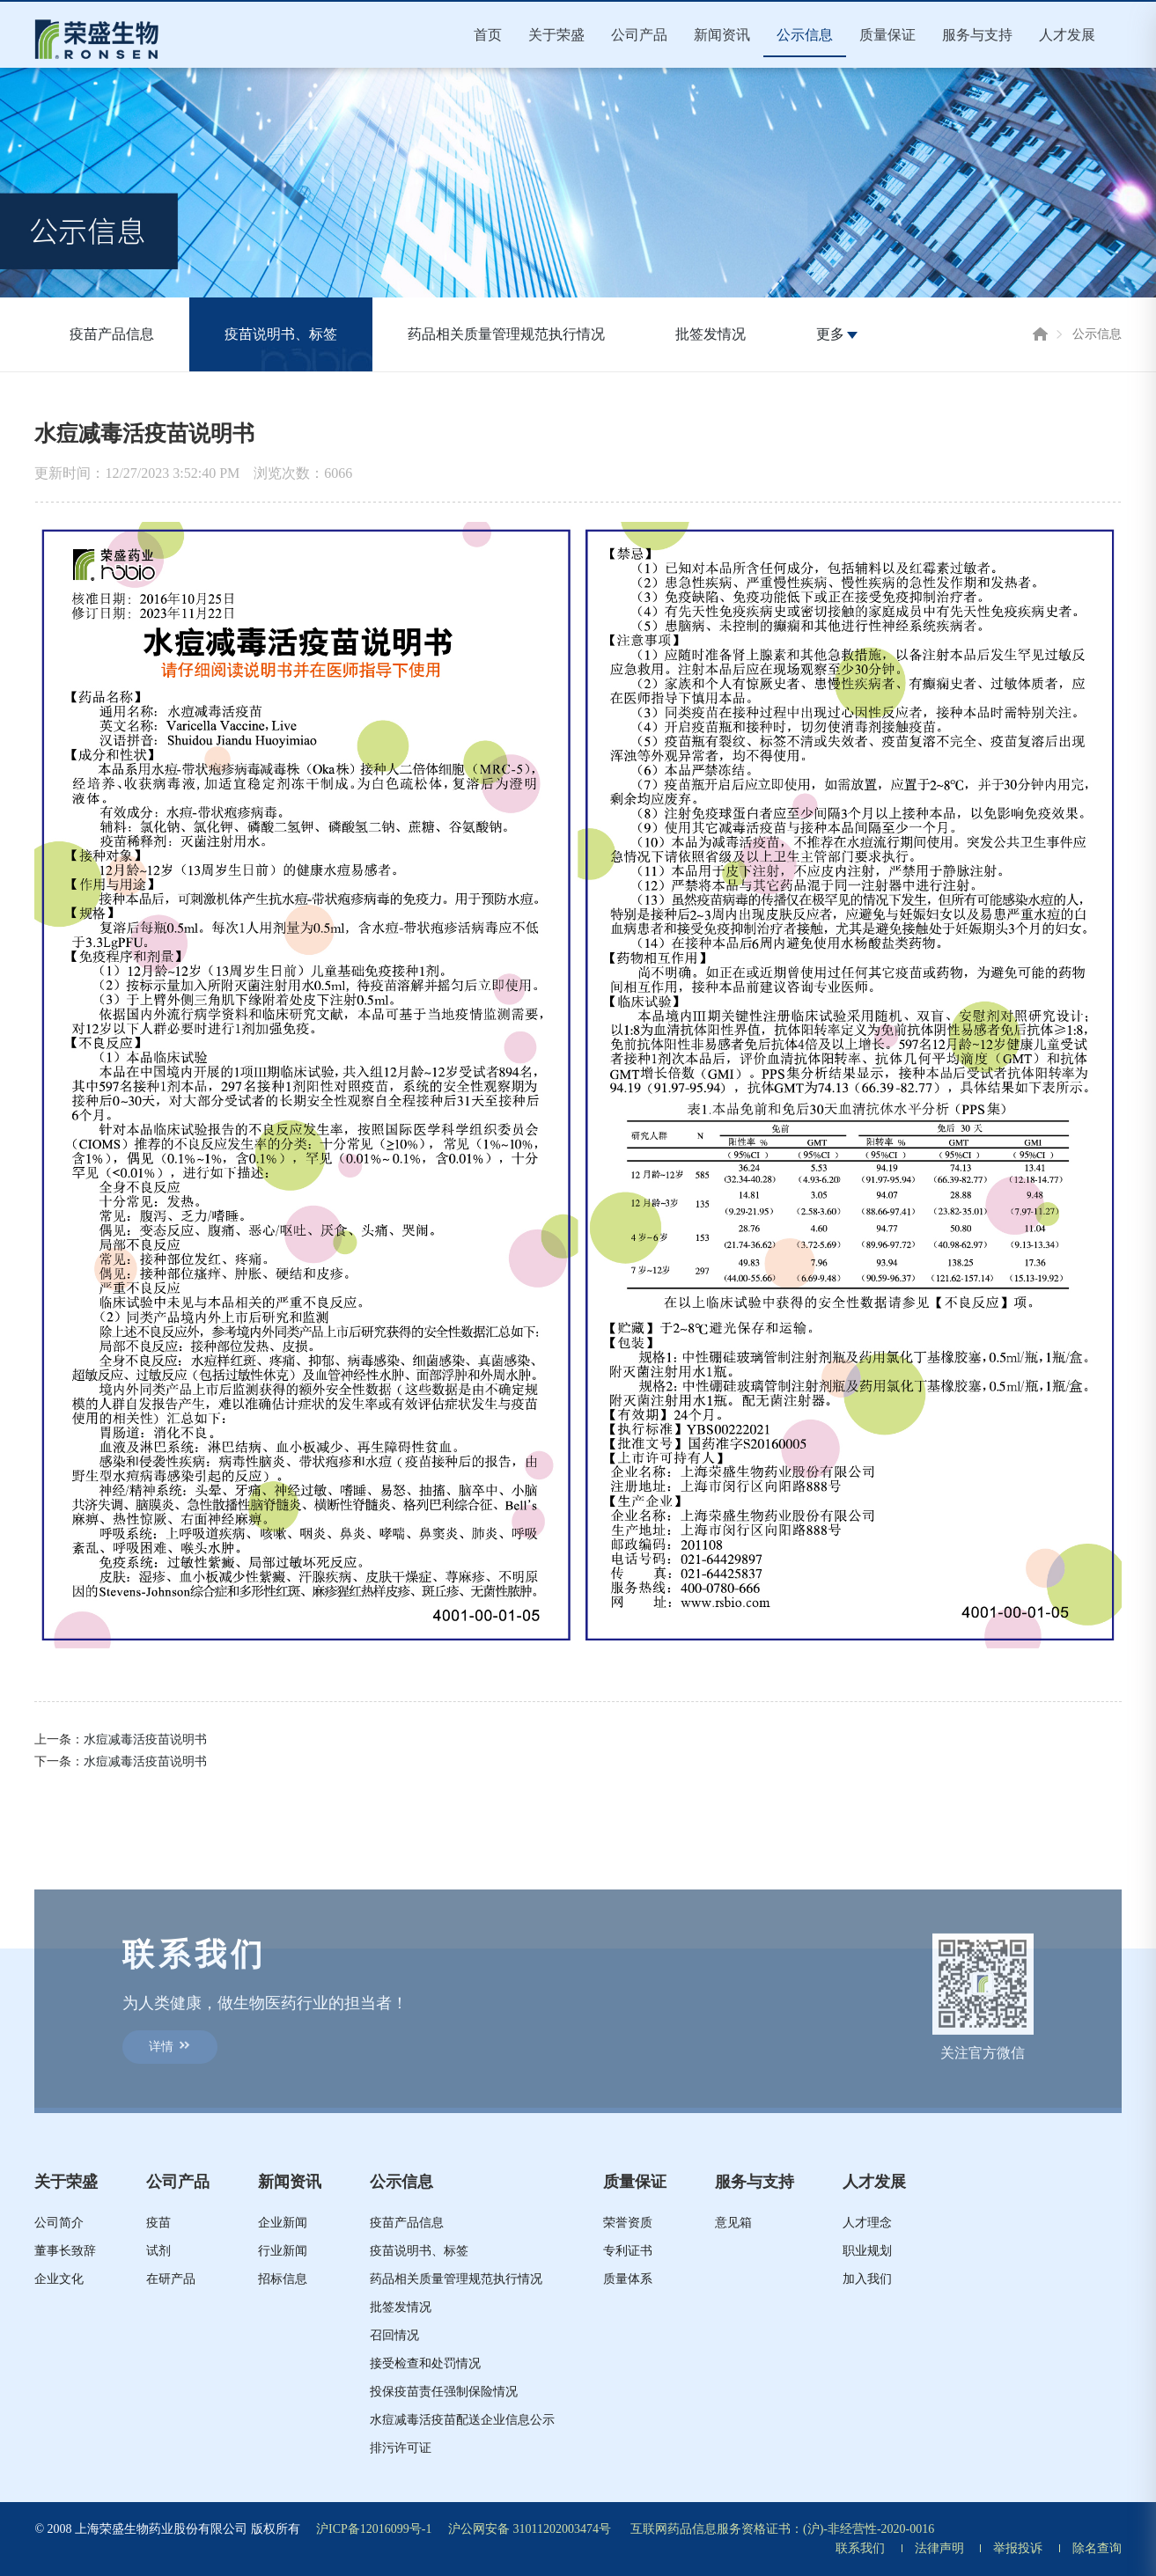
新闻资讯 (722, 34)
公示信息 (805, 34)
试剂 (158, 2250)
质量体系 (627, 2279)
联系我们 (860, 2548)
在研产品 (170, 2279)
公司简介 (59, 2222)
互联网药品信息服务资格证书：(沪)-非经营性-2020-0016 (782, 2529)
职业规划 (867, 2250)
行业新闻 (282, 2250)
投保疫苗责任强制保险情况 (444, 2391)
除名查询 (1097, 2548)
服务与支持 (977, 34)
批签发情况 (710, 334)
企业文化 (59, 2279)
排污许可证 (400, 2448)
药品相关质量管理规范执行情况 (506, 334)
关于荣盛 (556, 34)
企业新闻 (282, 2222)
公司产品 (639, 34)
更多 (837, 334)
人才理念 (867, 2222)
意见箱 (733, 2222)
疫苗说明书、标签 (281, 334)
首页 (488, 34)
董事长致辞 (65, 2250)
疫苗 (158, 2222)
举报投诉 (1017, 2548)
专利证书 (627, 2250)
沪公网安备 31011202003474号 (529, 2529)
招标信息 (282, 2279)
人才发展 (1067, 34)
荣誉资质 (627, 2222)
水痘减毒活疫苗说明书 (145, 1739)
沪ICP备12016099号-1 (373, 2529)
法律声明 (939, 2548)
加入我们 (867, 2279)
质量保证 (887, 34)
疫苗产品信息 (112, 334)
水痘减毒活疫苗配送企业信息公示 (462, 2419)
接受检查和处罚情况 (425, 2363)
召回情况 (394, 2335)
